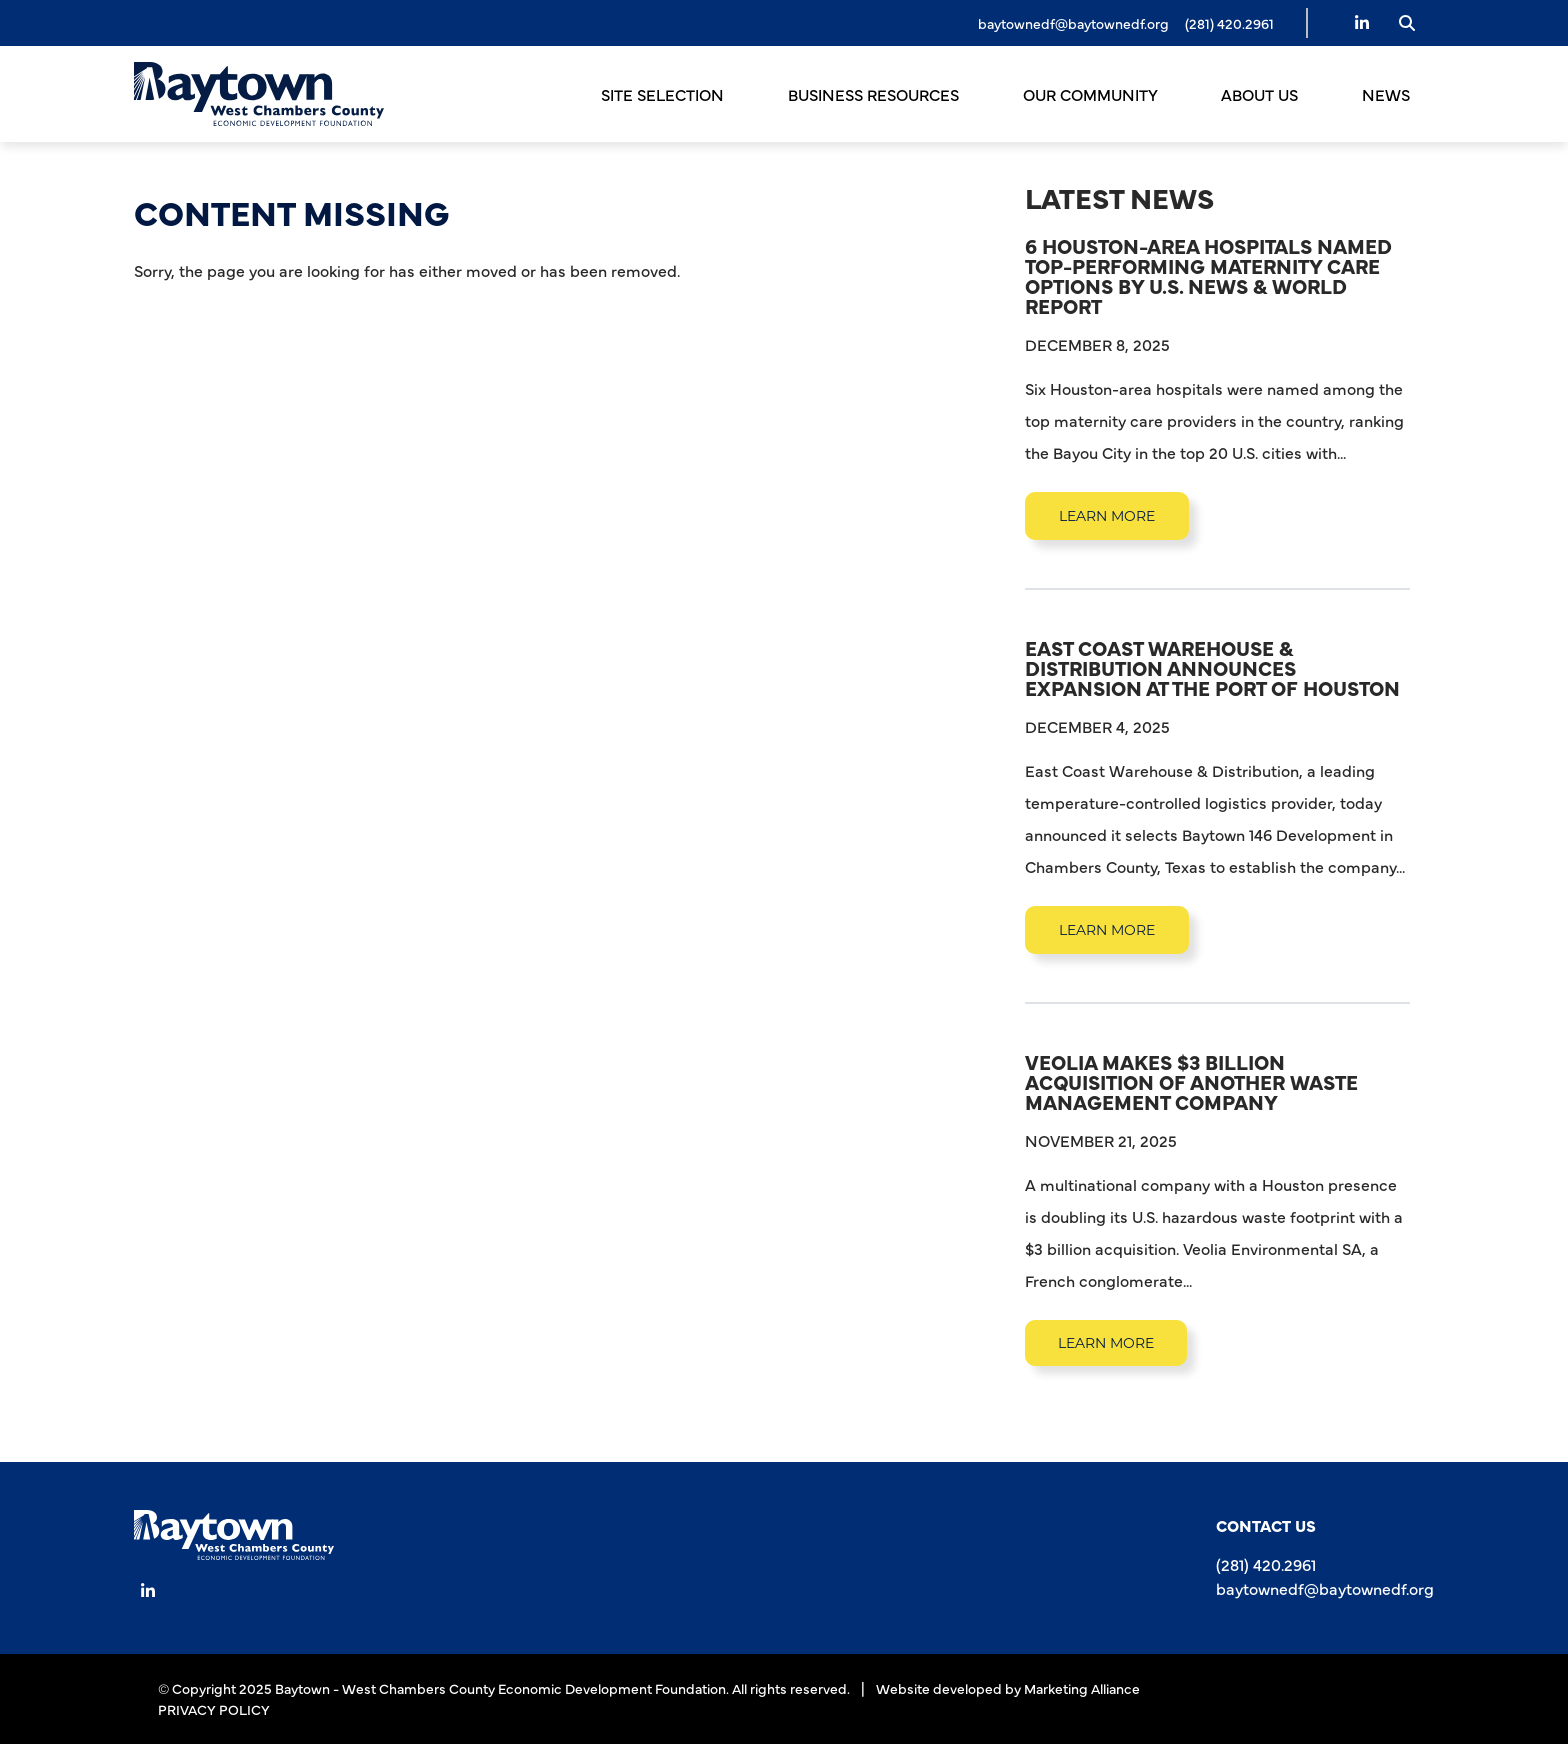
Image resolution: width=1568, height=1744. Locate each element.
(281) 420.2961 (1266, 1564)
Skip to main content (0, 18)
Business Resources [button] (875, 94)
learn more (1107, 516)
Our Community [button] (1092, 94)
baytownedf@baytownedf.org (1073, 23)
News (1386, 94)
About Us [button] (1261, 94)
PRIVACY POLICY (214, 1709)
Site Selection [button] (664, 94)
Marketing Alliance (1082, 1688)
